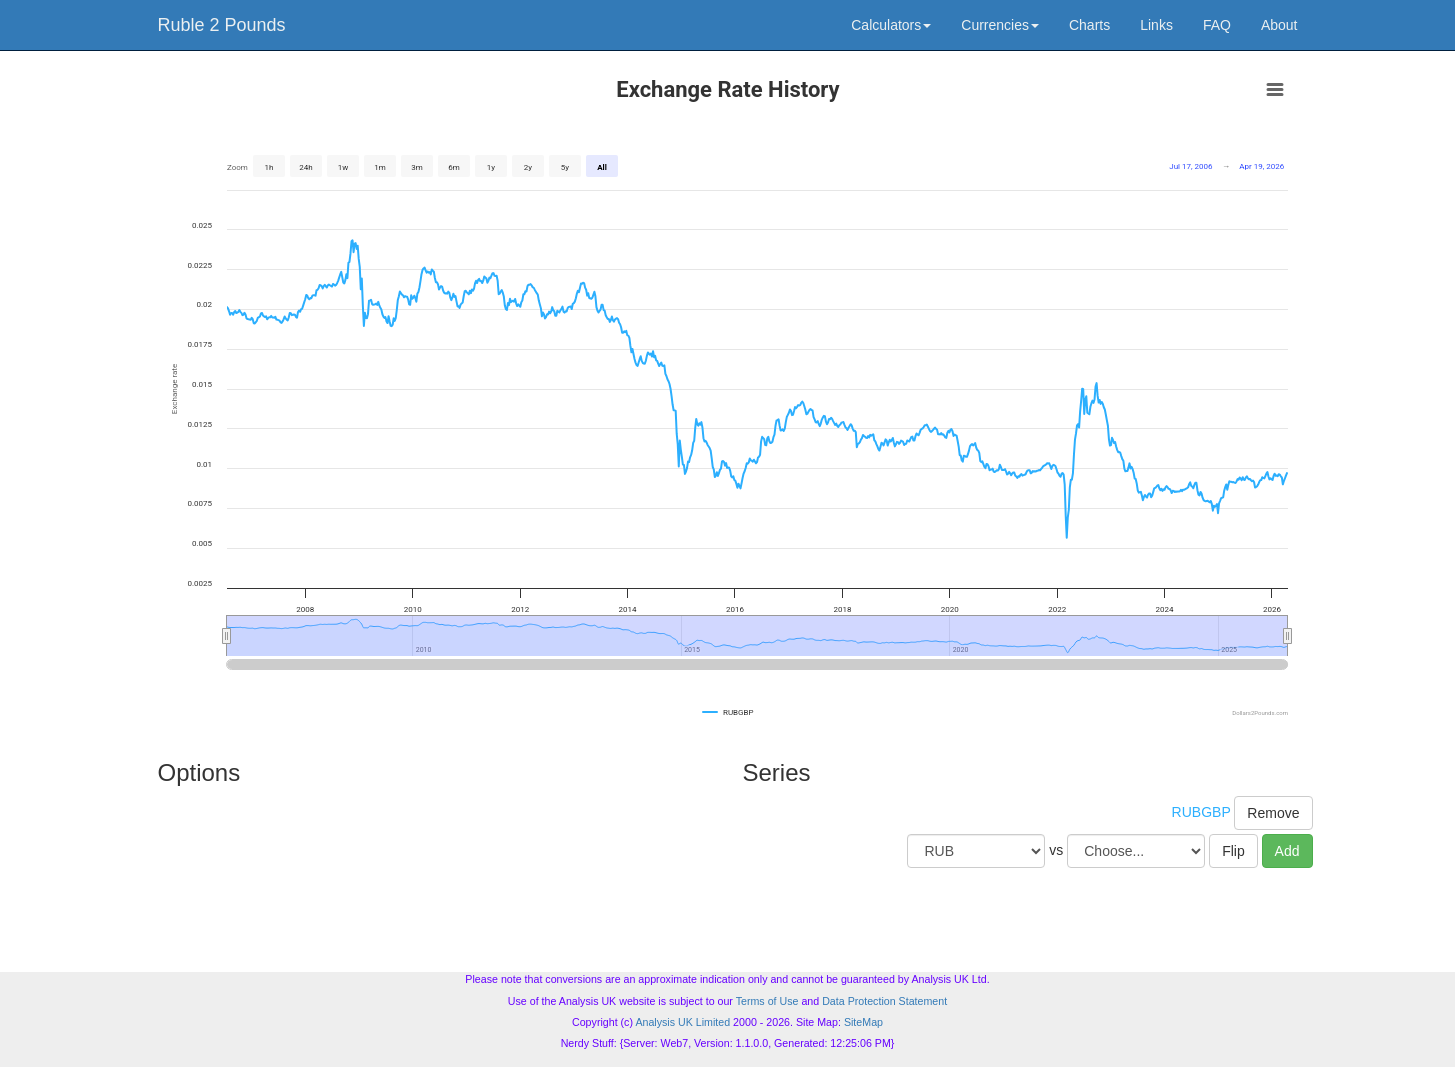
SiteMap (863, 1022)
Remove (1273, 813)
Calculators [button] (891, 25)
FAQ (1217, 25)
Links (1156, 25)
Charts (1089, 25)
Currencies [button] (1000, 25)
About (1279, 25)
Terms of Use (767, 1001)
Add (1287, 851)
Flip (1233, 851)
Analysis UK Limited (682, 1022)
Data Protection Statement (884, 1001)
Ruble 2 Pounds (222, 25)
